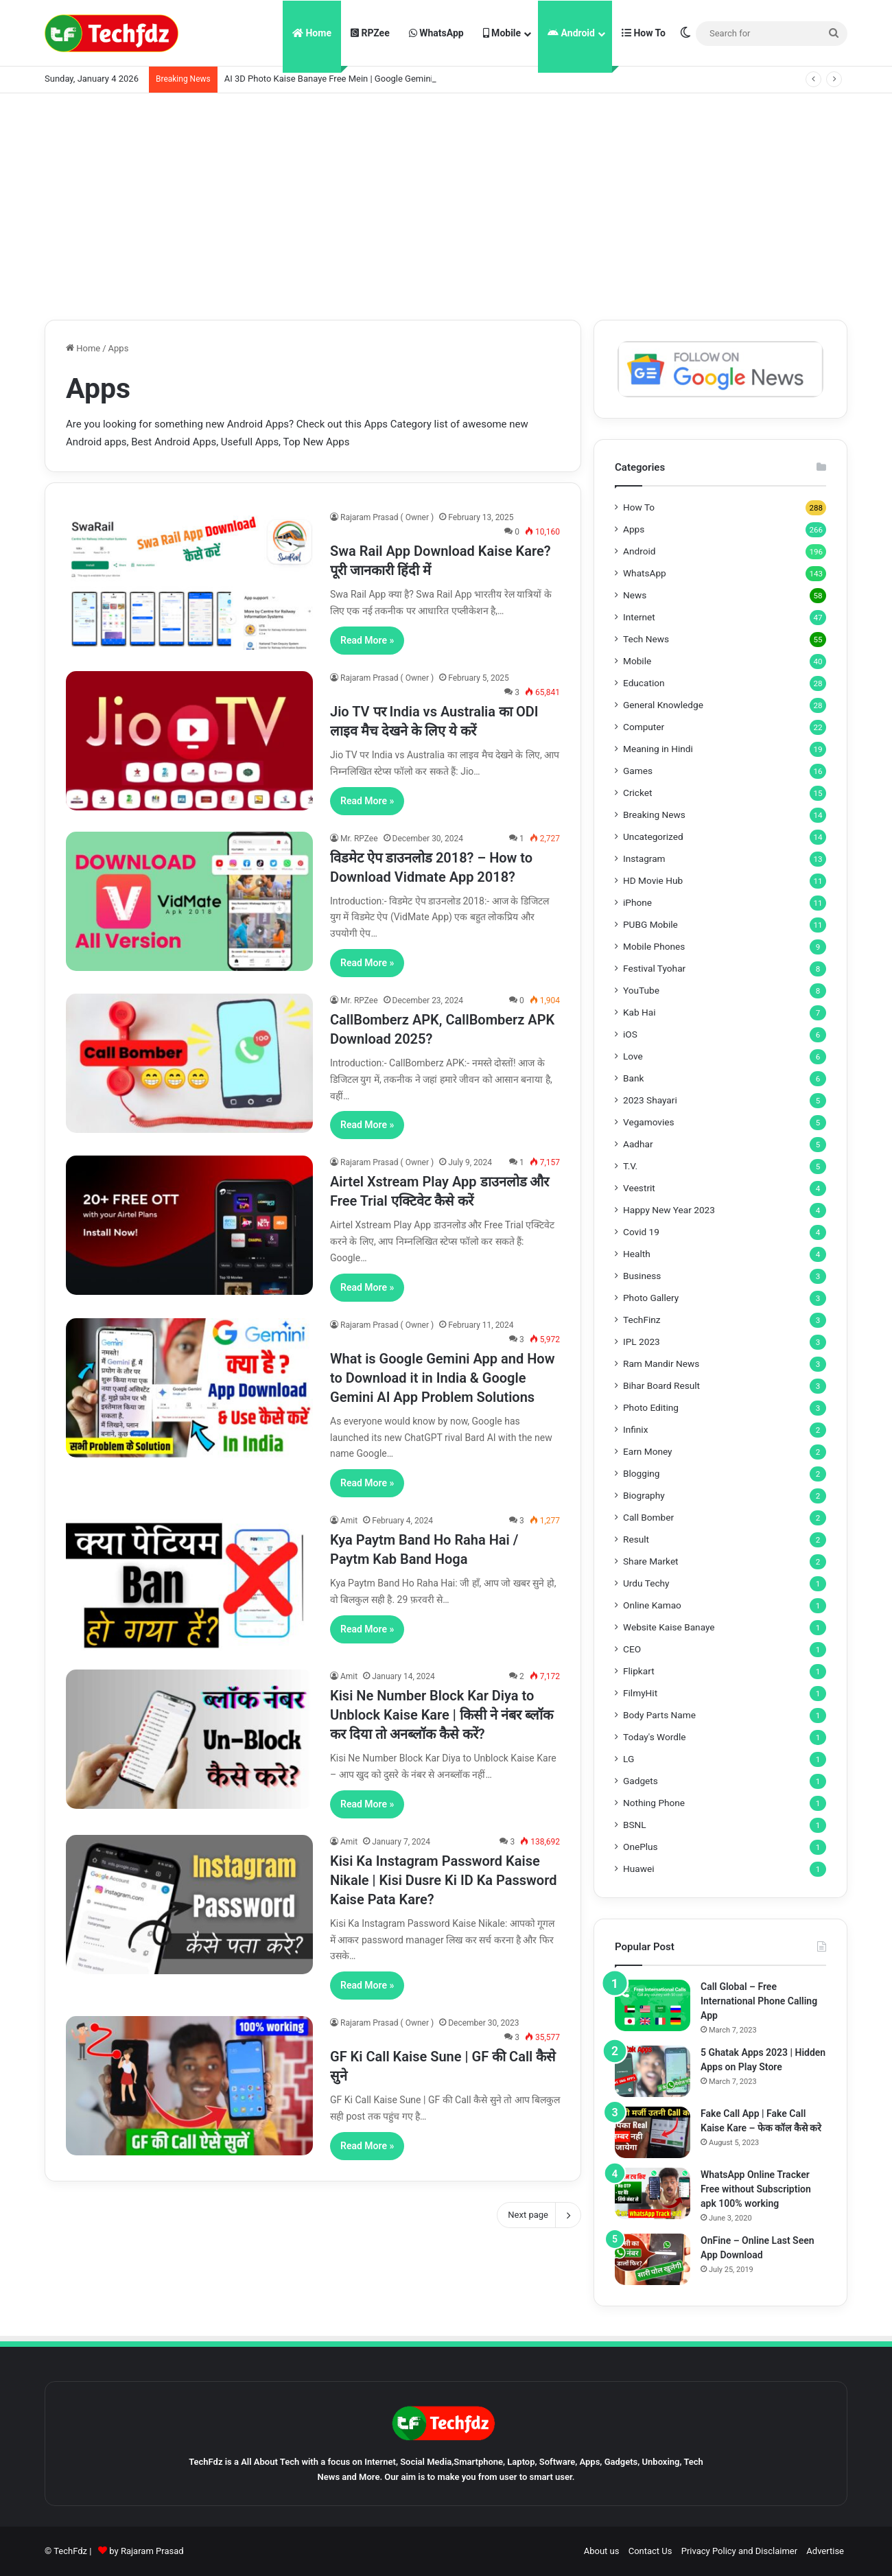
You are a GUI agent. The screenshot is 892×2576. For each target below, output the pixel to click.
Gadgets (640, 1780)
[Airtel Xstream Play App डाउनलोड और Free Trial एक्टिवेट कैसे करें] (189, 1225)
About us (602, 2551)
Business (642, 1275)
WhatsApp (436, 32)
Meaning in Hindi (658, 748)
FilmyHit (640, 1692)
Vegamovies (648, 1121)
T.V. (630, 1165)
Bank (633, 1078)
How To (644, 32)
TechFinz (642, 1319)
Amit (348, 1520)
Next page (539, 2215)
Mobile (502, 32)
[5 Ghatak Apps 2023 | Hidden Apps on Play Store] (652, 2071)
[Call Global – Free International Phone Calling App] (652, 2005)
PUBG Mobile (650, 924)
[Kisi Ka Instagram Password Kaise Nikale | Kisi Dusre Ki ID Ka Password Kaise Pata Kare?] (189, 1904)
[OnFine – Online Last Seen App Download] (652, 2259)
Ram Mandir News (661, 1363)
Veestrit (639, 1187)
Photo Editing (651, 1407)
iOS (630, 1034)
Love (633, 1056)
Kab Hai (639, 1012)
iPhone (637, 902)
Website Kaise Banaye (669, 1626)
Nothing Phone (654, 1802)
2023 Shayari (650, 1099)
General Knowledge (663, 704)
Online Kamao (652, 1605)
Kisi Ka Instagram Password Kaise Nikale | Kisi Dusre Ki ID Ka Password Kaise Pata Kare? (443, 1880)
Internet (639, 616)
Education (644, 682)
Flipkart (639, 1670)
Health (636, 1253)
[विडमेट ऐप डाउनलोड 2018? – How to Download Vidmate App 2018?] (189, 901)
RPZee (370, 32)
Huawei (638, 1868)
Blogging (641, 1473)
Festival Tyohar (654, 968)
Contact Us (650, 2551)
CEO (632, 1648)
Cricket (637, 792)
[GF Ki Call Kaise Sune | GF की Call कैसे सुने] (189, 2085)
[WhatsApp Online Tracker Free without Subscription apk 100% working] (652, 2193)
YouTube (641, 990)
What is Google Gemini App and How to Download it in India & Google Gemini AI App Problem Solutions (442, 1377)
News (634, 594)
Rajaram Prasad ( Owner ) (387, 517)
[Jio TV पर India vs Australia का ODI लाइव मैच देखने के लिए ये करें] (189, 740)
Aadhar (638, 1143)
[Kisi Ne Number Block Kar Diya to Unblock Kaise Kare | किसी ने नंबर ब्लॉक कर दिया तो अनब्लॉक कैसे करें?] (189, 1739)
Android (571, 32)
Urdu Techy (646, 1583)
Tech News (646, 638)
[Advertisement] (446, 203)
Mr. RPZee (359, 838)
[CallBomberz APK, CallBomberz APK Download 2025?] (189, 1063)
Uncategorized (653, 836)
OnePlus (640, 1846)
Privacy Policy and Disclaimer (739, 2551)
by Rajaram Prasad (146, 2551)
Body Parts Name (659, 1714)
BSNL (634, 1824)
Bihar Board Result (661, 1385)
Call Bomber (648, 1517)
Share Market (651, 1561)
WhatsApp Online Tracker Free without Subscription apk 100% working (756, 2189)
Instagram (644, 858)
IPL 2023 (641, 1341)
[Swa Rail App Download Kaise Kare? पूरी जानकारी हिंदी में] (189, 580)
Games (638, 770)
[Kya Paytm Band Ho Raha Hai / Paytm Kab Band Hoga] (189, 1583)
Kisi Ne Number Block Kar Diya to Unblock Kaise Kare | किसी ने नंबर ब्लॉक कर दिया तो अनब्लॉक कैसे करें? (441, 1714)
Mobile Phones (654, 946)
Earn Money (647, 1451)
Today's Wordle (654, 1736)
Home (311, 32)
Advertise (825, 2551)
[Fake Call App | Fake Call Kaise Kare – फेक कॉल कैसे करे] (652, 2132)
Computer (643, 726)
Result (636, 1539)
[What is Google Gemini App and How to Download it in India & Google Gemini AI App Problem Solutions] (189, 1387)
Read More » (367, 640)
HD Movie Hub (653, 880)
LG (628, 1758)
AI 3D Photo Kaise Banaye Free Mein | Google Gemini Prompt (344, 78)
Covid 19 (641, 1231)
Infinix (635, 1429)
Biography (644, 1495)
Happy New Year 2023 (669, 1209)
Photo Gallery (651, 1297)
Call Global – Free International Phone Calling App (759, 2001)
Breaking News (654, 814)
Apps (633, 529)
